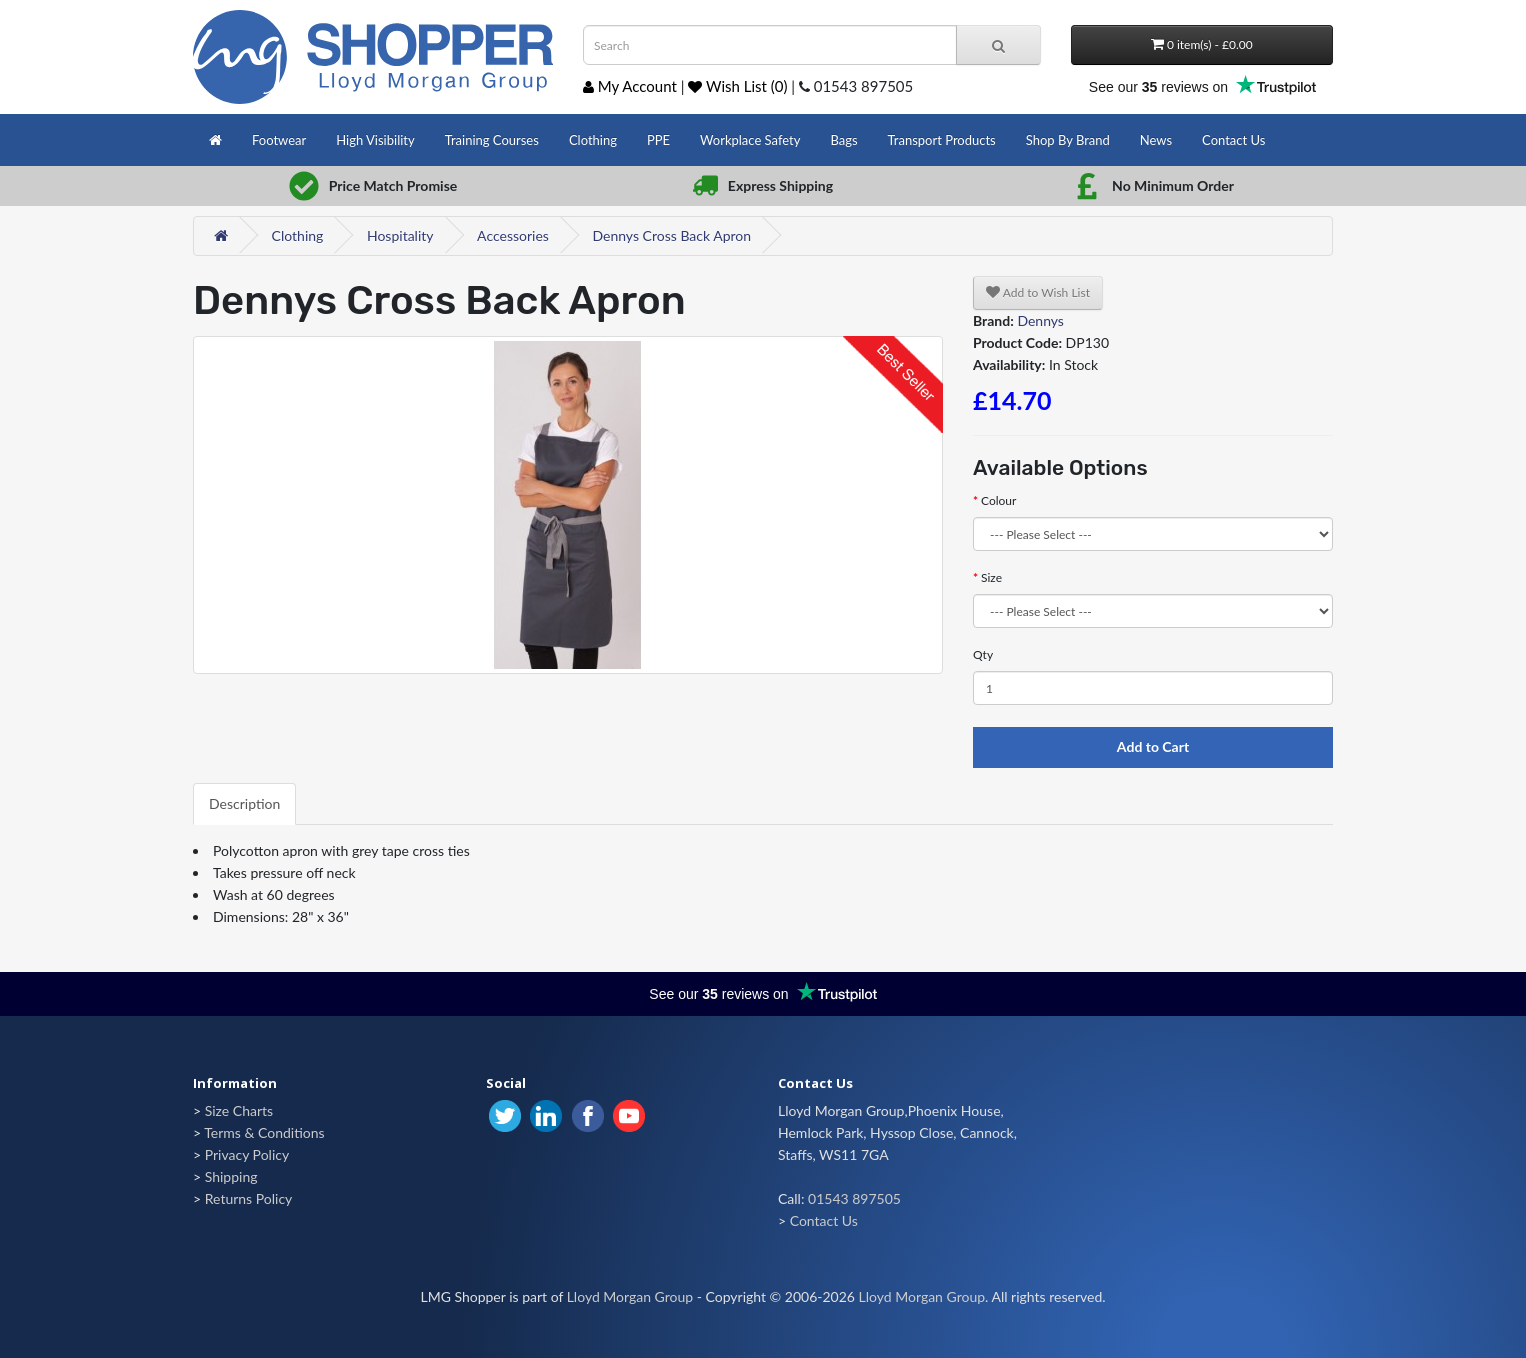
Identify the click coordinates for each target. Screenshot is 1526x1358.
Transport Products (942, 140)
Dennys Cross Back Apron (671, 235)
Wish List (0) (737, 86)
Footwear (279, 140)
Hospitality (400, 235)
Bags (843, 140)
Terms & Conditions (264, 1132)
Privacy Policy (247, 1154)
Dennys (1040, 320)
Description (244, 803)
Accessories (513, 235)
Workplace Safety (750, 140)
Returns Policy (249, 1198)
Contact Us (1233, 140)
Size (991, 577)
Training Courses (492, 140)
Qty (983, 654)
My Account (630, 86)
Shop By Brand (1068, 140)
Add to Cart (1153, 746)
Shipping (231, 1176)
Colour (998, 500)
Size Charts (239, 1110)
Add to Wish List (1038, 292)
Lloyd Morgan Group (630, 1296)
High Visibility (375, 140)
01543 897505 (854, 1198)
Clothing (593, 140)
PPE (658, 140)
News (1156, 140)
